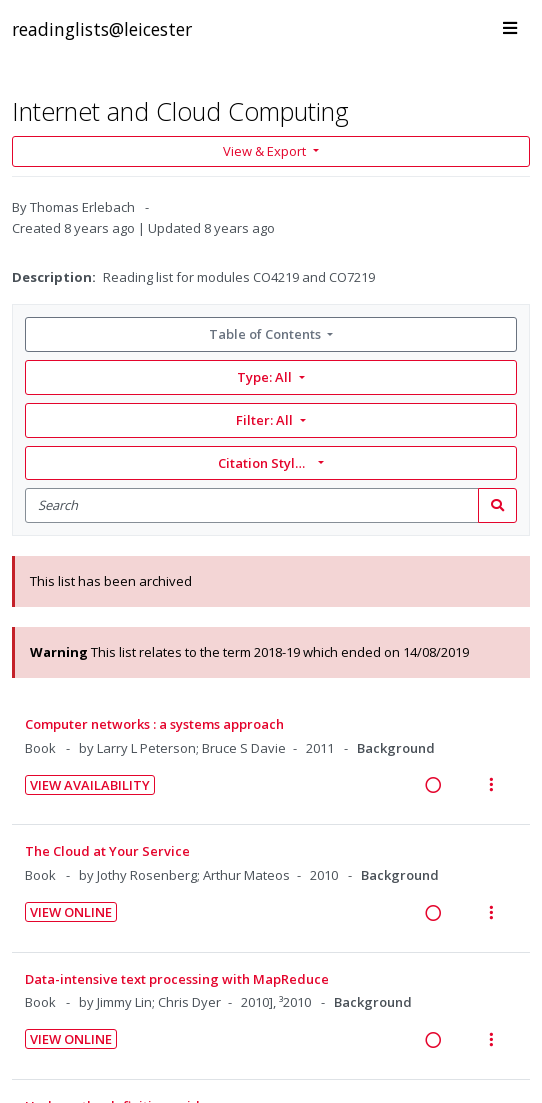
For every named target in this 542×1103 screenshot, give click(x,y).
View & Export (266, 151)
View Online (71, 912)
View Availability (90, 785)
